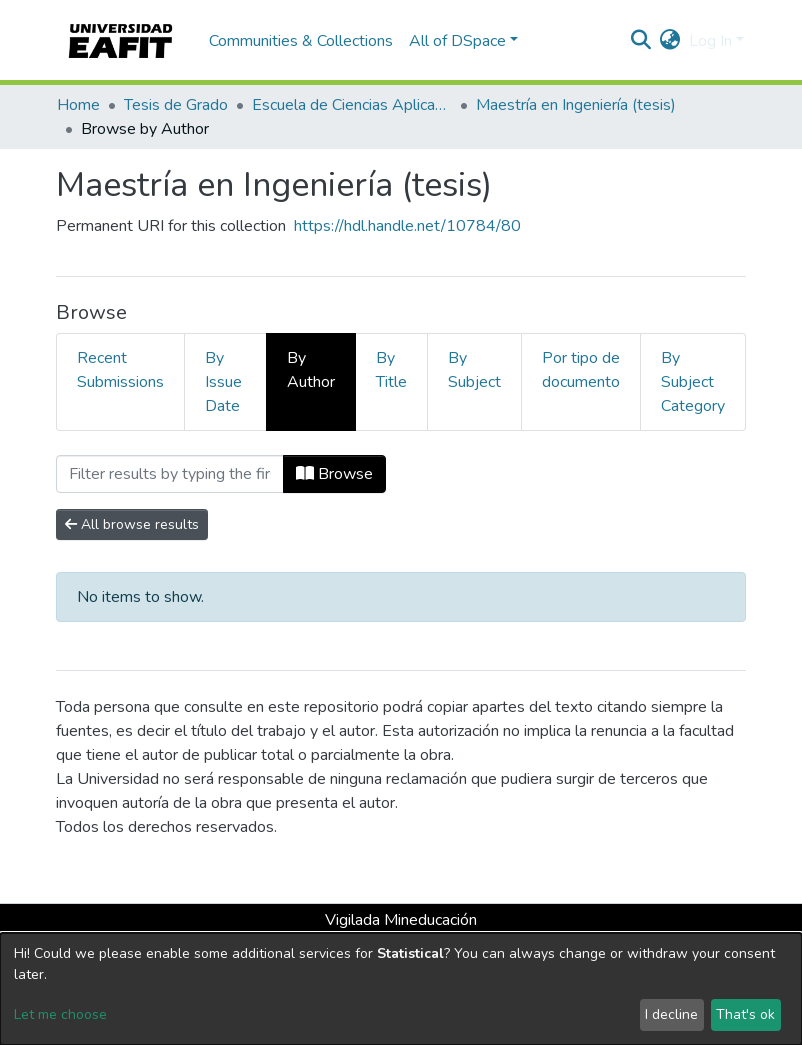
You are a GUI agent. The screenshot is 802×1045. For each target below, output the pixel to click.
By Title (391, 370)
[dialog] (401, 989)
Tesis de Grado (176, 105)
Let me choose (60, 1014)
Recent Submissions (120, 370)
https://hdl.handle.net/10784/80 (407, 226)
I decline (671, 1014)
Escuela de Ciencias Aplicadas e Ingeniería (352, 105)
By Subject (474, 370)
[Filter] (170, 474)
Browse (334, 474)
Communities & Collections (301, 41)
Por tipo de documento (581, 370)
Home (78, 105)
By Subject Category (693, 382)
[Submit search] (641, 41)
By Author (311, 370)
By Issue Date (223, 382)
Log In (710, 41)
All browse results (132, 524)
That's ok (745, 1014)
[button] (670, 41)
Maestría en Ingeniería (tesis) (576, 105)
